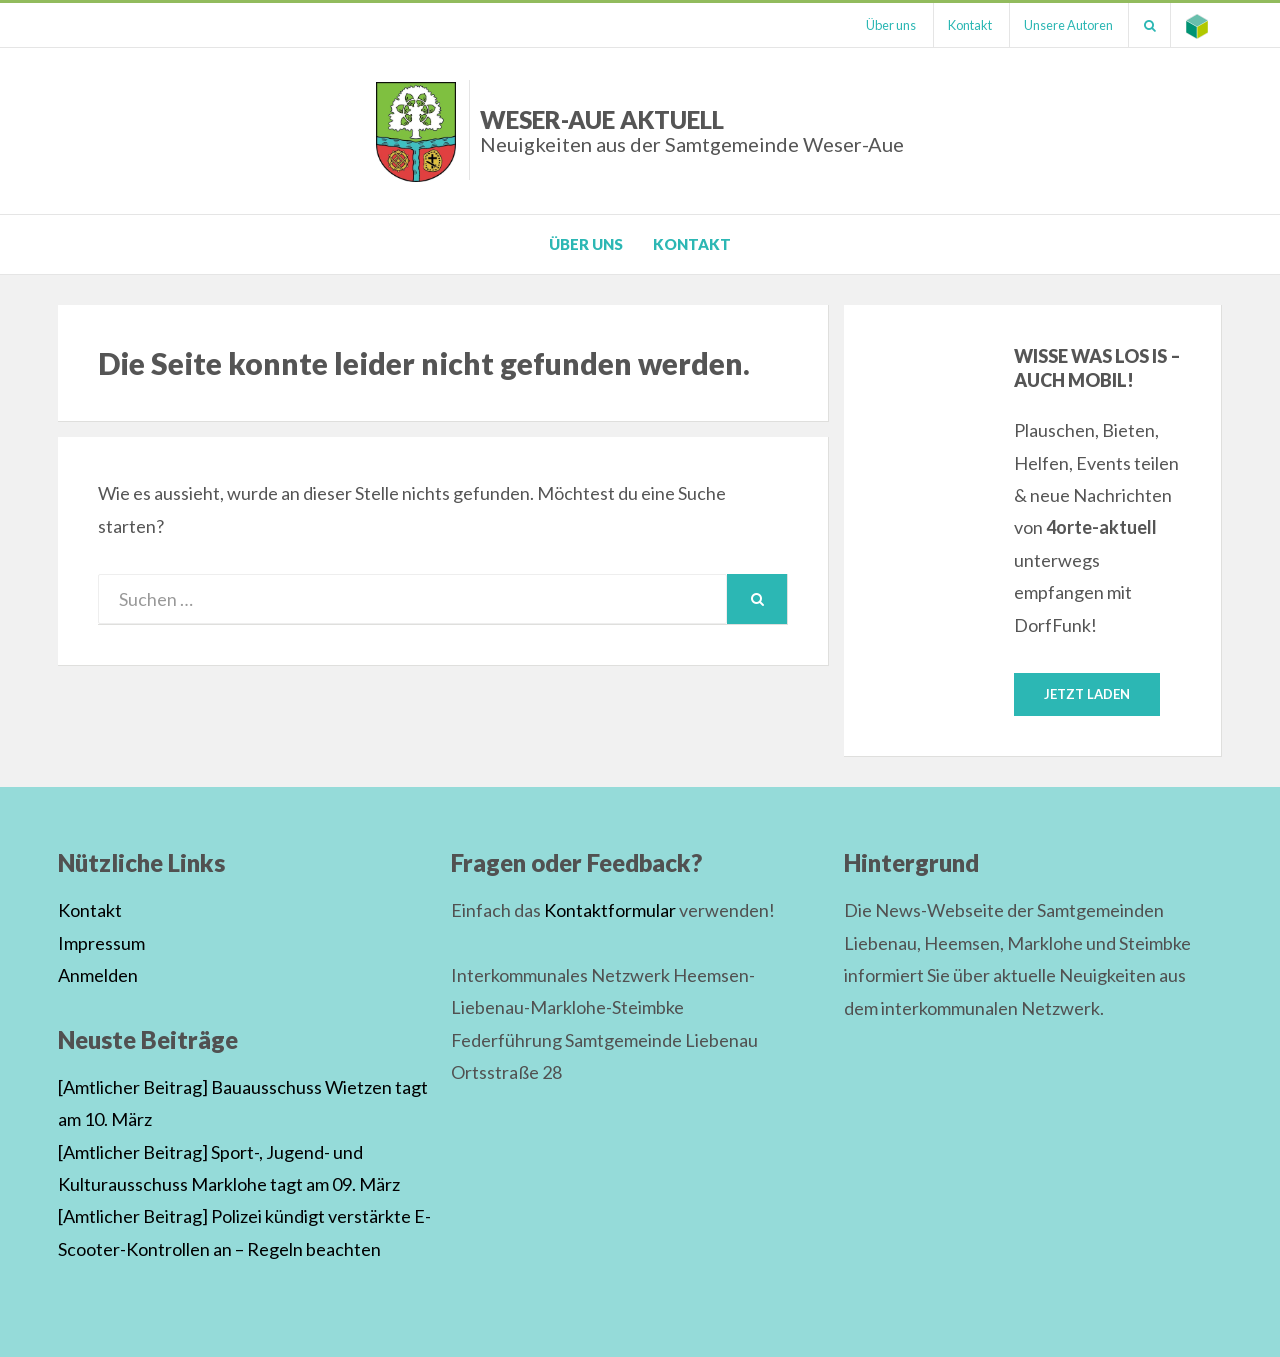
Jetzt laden (1087, 694)
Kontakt (968, 25)
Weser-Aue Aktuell (692, 130)
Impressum (101, 943)
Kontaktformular (610, 911)
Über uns (888, 25)
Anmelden (98, 975)
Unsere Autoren (1067, 25)
